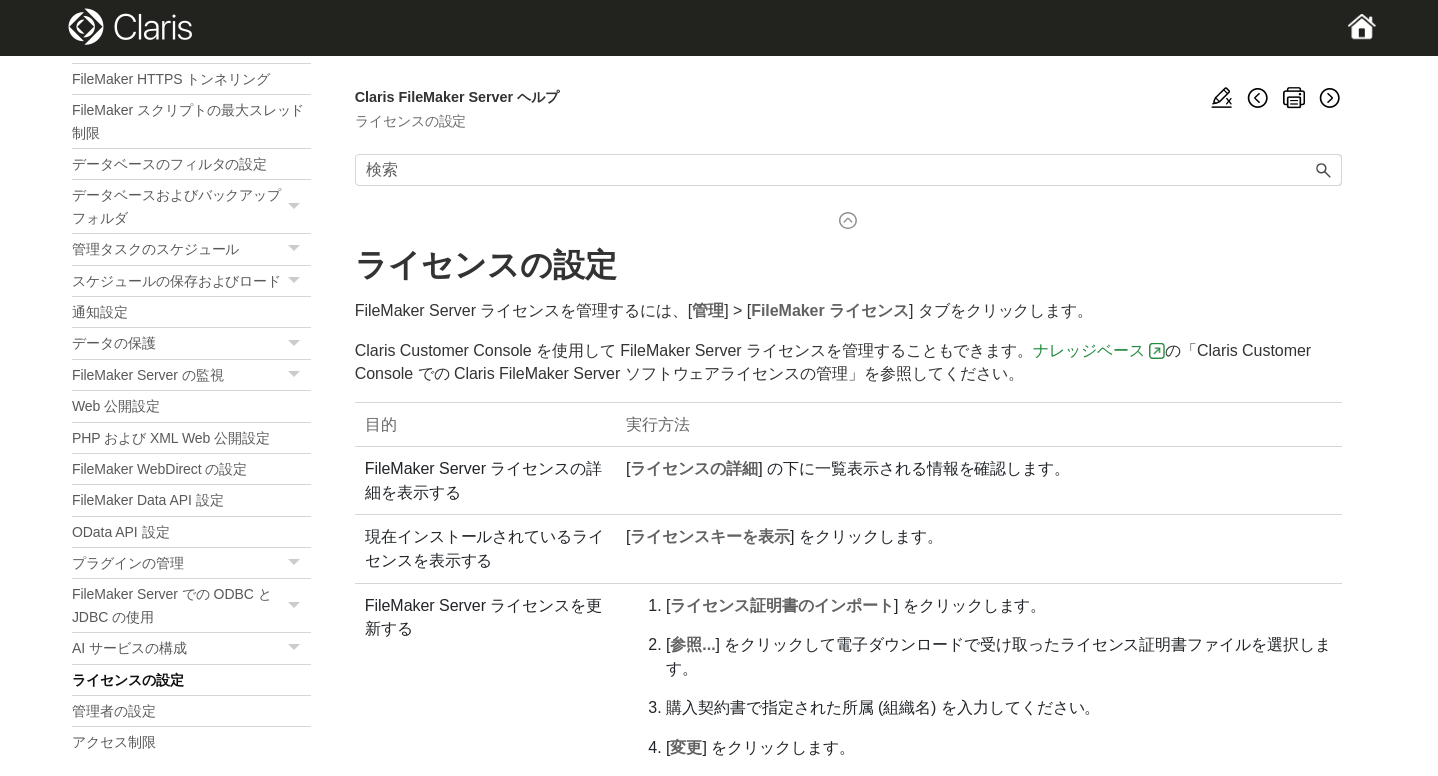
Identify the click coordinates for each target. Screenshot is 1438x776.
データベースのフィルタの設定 (169, 164)
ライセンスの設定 (128, 680)
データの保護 (191, 343)
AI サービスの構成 (191, 648)
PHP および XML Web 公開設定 (171, 438)
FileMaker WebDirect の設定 (159, 469)
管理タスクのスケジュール (191, 249)
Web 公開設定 (116, 406)
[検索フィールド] (848, 170)
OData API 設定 (121, 532)
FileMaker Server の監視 (191, 375)
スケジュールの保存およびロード (191, 281)
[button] (297, 206)
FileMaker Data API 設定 (148, 500)
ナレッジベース (1089, 350)
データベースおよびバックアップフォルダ (191, 206)
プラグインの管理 (191, 563)
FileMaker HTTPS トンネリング (171, 79)
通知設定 (100, 312)
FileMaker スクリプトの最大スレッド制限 (188, 121)
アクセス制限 (114, 742)
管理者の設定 (114, 711)
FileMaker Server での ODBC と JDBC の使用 (191, 605)
